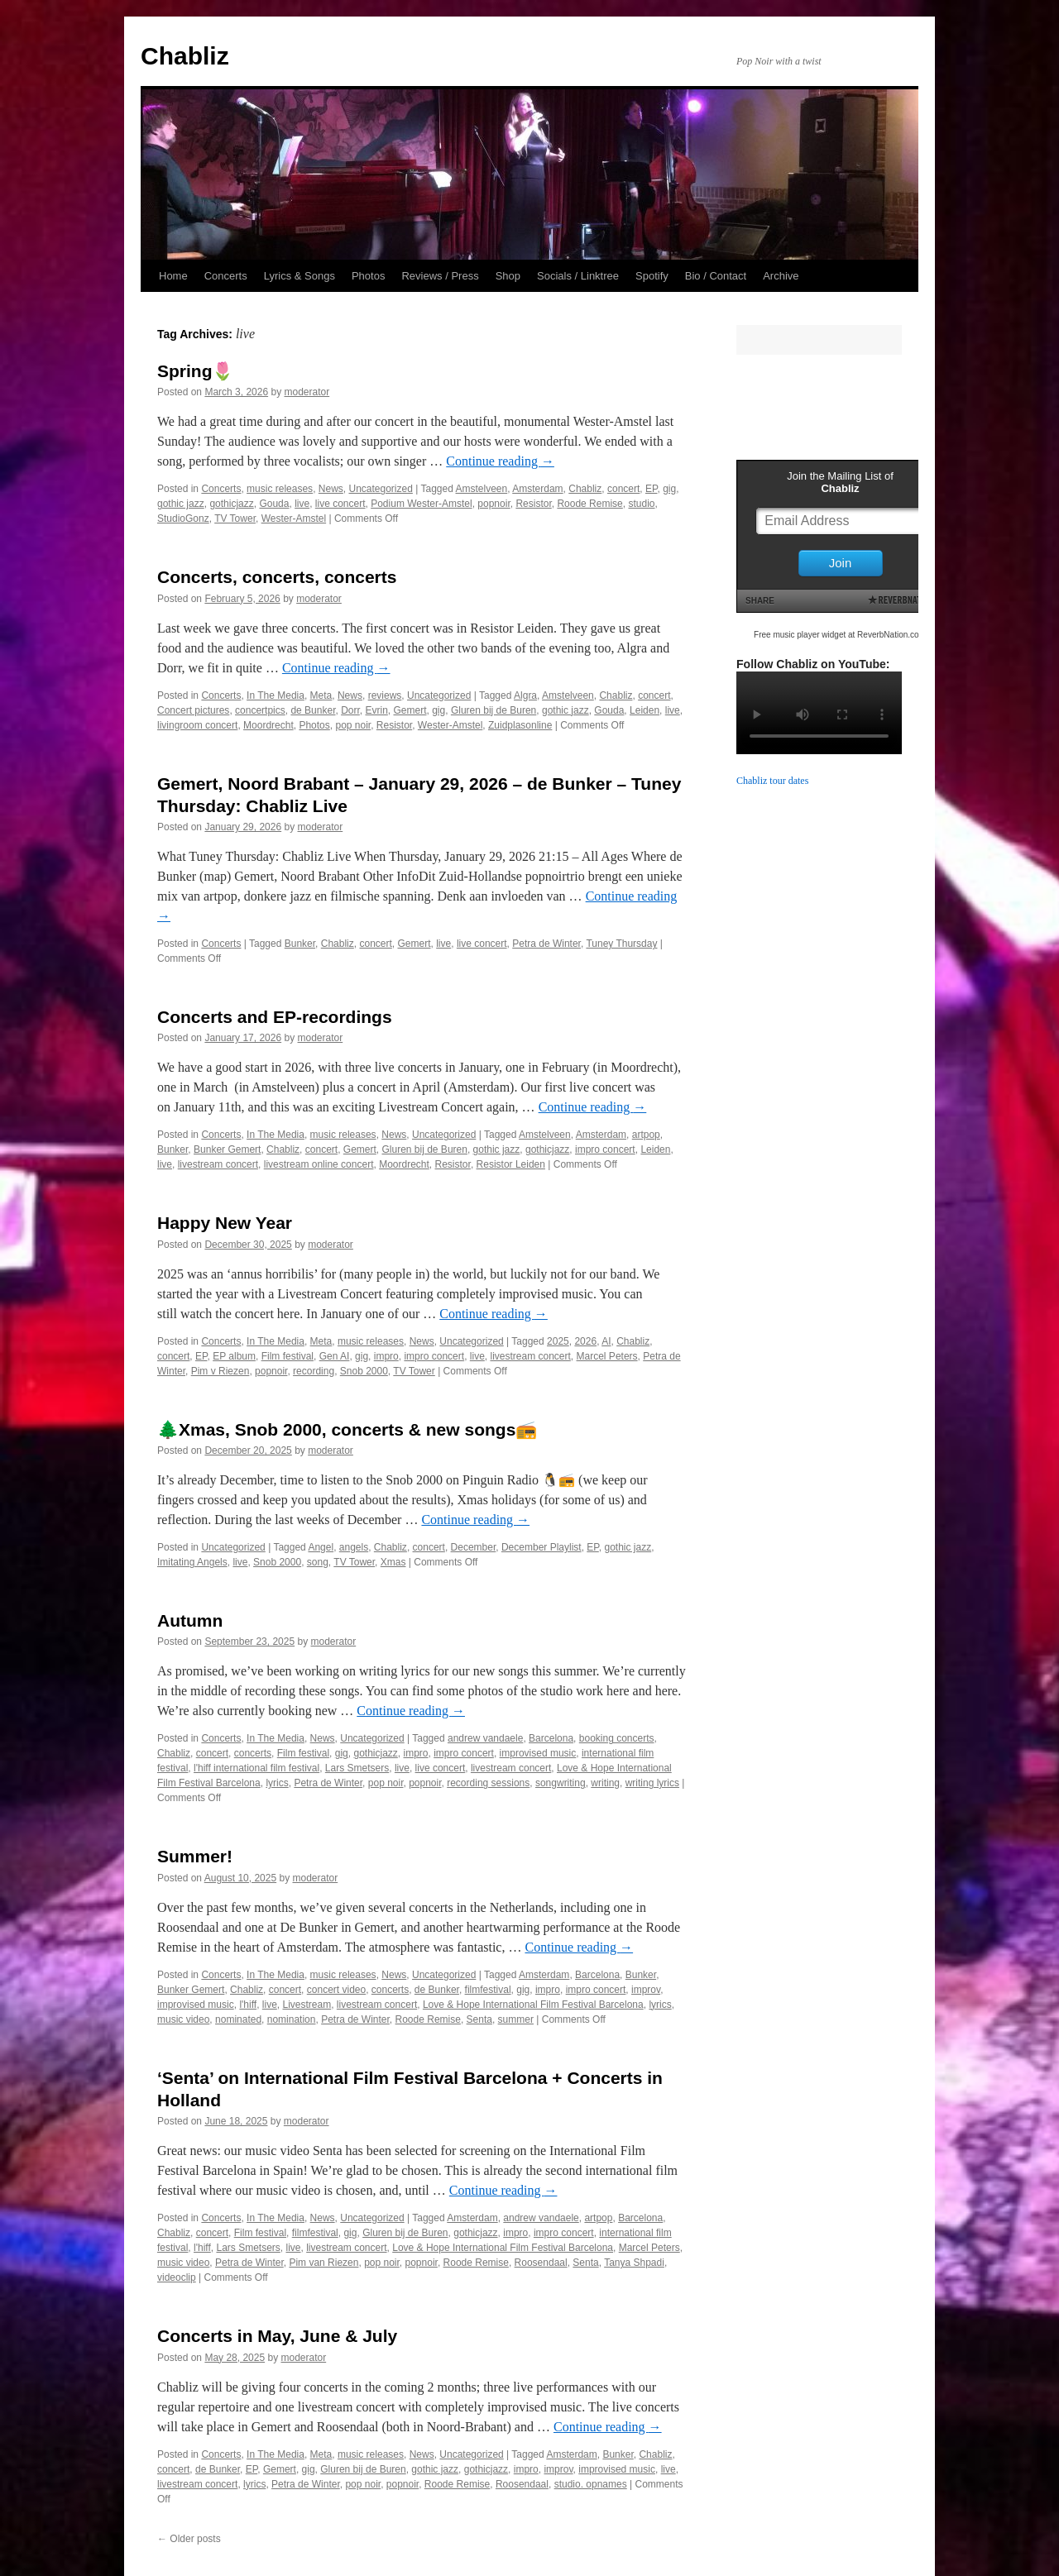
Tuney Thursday (621, 943)
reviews (385, 695)
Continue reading (500, 461)
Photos (368, 276)
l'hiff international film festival (256, 1768)
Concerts (225, 276)
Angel (320, 1547)
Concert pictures (193, 710)
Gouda (274, 503)
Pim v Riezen (220, 1371)
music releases (280, 489)
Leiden (644, 710)
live (302, 503)
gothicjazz (231, 503)
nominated (238, 2019)
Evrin (376, 710)
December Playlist (541, 1547)
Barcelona (551, 1738)
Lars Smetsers (357, 1768)
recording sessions (488, 1783)
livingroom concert (197, 725)
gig (669, 489)
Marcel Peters (607, 1356)
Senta (479, 2019)
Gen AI (334, 1356)
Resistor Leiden (511, 1164)
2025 (558, 1341)
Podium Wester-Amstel (421, 503)
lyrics (277, 1783)
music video (183, 2019)
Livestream (306, 2004)
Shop (508, 276)
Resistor (533, 503)
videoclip (176, 2277)
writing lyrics (652, 1783)
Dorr (350, 710)
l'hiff (247, 2004)
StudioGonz (183, 518)
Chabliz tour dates (772, 780)
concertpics (260, 710)
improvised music (538, 1753)
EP (651, 489)
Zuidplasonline (520, 725)
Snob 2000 (364, 1371)
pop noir (353, 725)
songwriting (560, 1783)
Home (173, 276)
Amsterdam (537, 489)
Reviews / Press (439, 276)
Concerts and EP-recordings (274, 1016)
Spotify (651, 276)
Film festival (287, 1356)
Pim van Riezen (323, 2262)
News (331, 489)
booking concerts (616, 1738)
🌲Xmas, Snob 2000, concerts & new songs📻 (347, 1429)
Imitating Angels (192, 1562)
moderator (306, 392)
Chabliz (185, 55)
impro (386, 1356)
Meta (321, 695)
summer (516, 2019)
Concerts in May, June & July (277, 2335)
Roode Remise (589, 503)
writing (605, 1783)
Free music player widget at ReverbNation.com (840, 634)
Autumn (190, 1620)
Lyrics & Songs (299, 276)
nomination (291, 2019)
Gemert (410, 710)
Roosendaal (541, 2262)
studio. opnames (590, 2484)
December (473, 1547)
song (317, 1562)
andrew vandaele (485, 1738)
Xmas (393, 1562)
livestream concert (218, 1164)
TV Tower (235, 518)
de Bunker (312, 710)
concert (623, 489)
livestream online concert (319, 1164)
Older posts (189, 2539)
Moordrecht (268, 725)
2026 (585, 1341)
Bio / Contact (715, 276)
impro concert (605, 1149)
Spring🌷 (195, 370)
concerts (252, 1753)
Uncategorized (380, 489)
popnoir (493, 503)
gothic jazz (180, 503)
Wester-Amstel (293, 518)
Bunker (300, 943)
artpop (646, 1134)
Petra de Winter (546, 943)
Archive (780, 276)
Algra (525, 695)
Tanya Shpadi (634, 2262)
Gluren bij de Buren (493, 710)
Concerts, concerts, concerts (276, 576)
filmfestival (488, 1989)
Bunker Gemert (227, 1149)
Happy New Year (224, 1222)
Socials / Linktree (578, 276)
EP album (234, 1356)
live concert (340, 503)
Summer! (194, 1856)
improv (645, 1989)
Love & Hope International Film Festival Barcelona (533, 2004)
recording (313, 1371)
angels (353, 1547)
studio (641, 503)
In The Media (275, 695)
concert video (336, 1989)
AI (606, 1341)
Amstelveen (482, 489)
